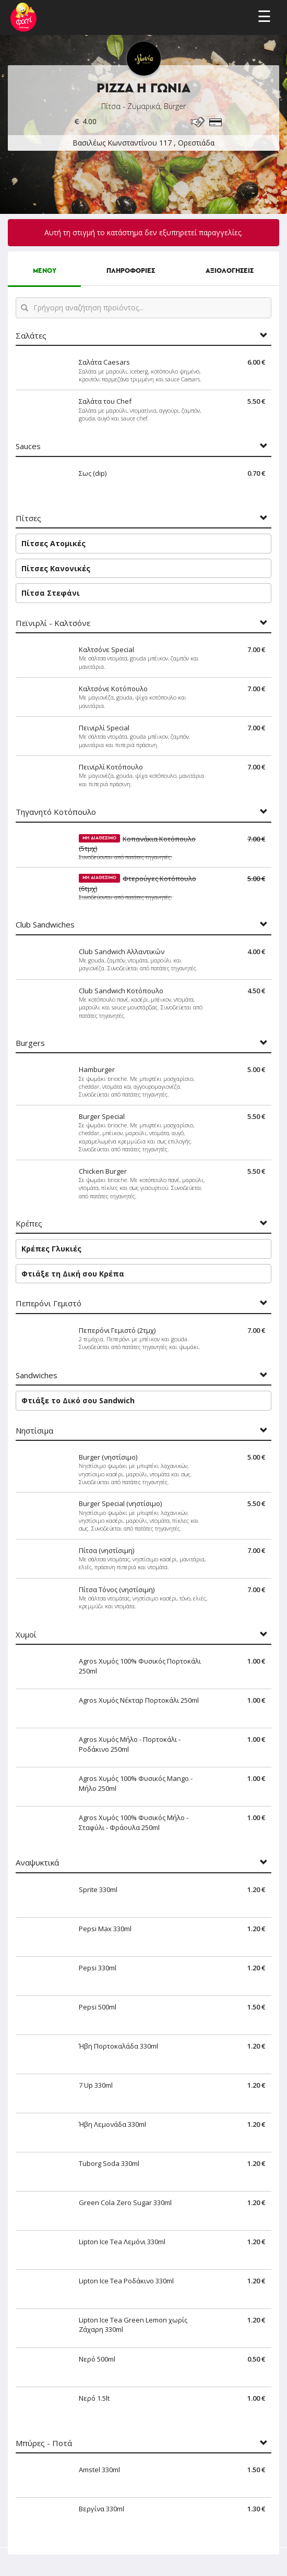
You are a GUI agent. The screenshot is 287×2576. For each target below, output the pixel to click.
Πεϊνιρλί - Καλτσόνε (53, 623)
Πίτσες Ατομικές (53, 543)
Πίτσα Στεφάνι (50, 593)
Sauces (28, 446)
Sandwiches (36, 1375)
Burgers (30, 1043)
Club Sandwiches (45, 924)
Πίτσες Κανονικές (55, 568)
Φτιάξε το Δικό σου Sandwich (78, 1400)
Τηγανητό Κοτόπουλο (56, 812)
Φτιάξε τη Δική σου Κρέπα (72, 1274)
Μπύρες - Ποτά (44, 2443)
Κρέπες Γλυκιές (51, 1249)
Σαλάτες (31, 335)
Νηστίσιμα (34, 1430)
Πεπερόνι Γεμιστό (48, 1303)
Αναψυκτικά (37, 1862)
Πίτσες (28, 518)
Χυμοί (26, 1634)
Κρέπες (29, 1223)
